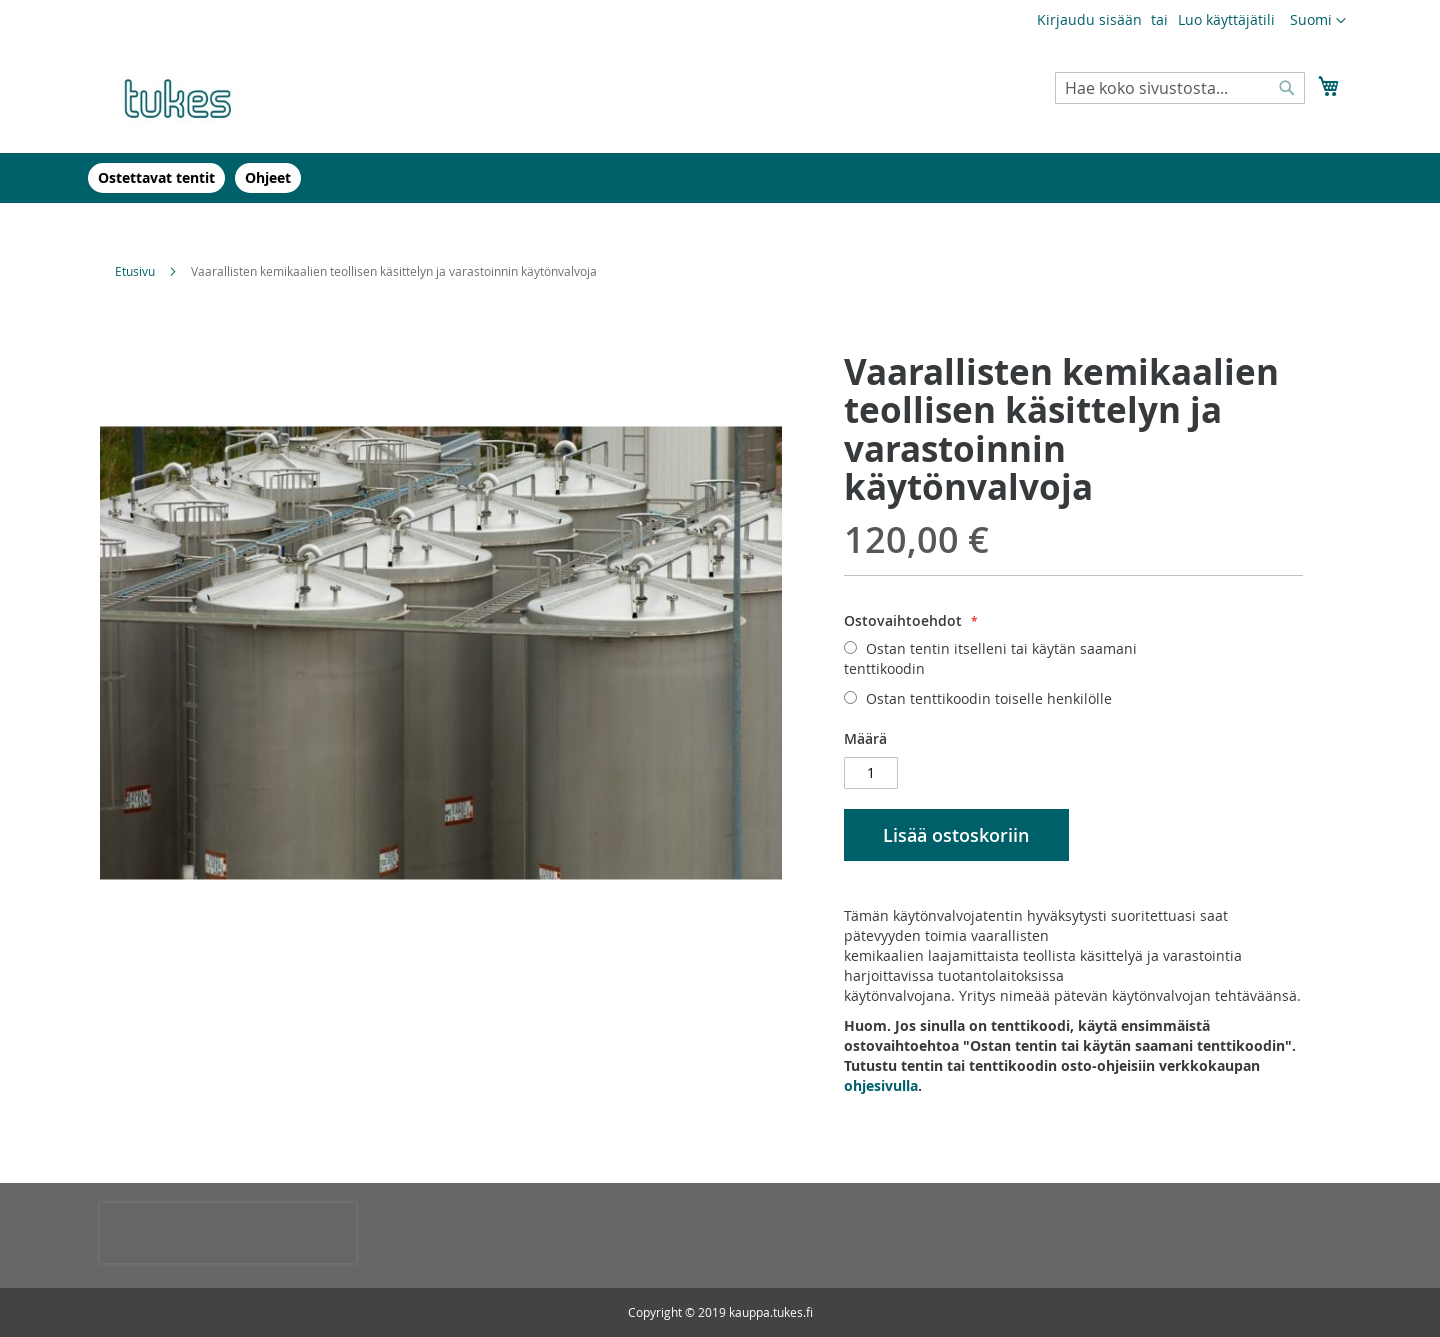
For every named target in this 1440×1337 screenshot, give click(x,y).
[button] (1318, 21)
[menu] (720, 178)
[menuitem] (156, 178)
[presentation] (228, 1233)
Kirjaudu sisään (1089, 19)
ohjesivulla (881, 1085)
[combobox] (1180, 88)
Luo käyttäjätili (1226, 19)
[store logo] (185, 96)
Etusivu (135, 271)
